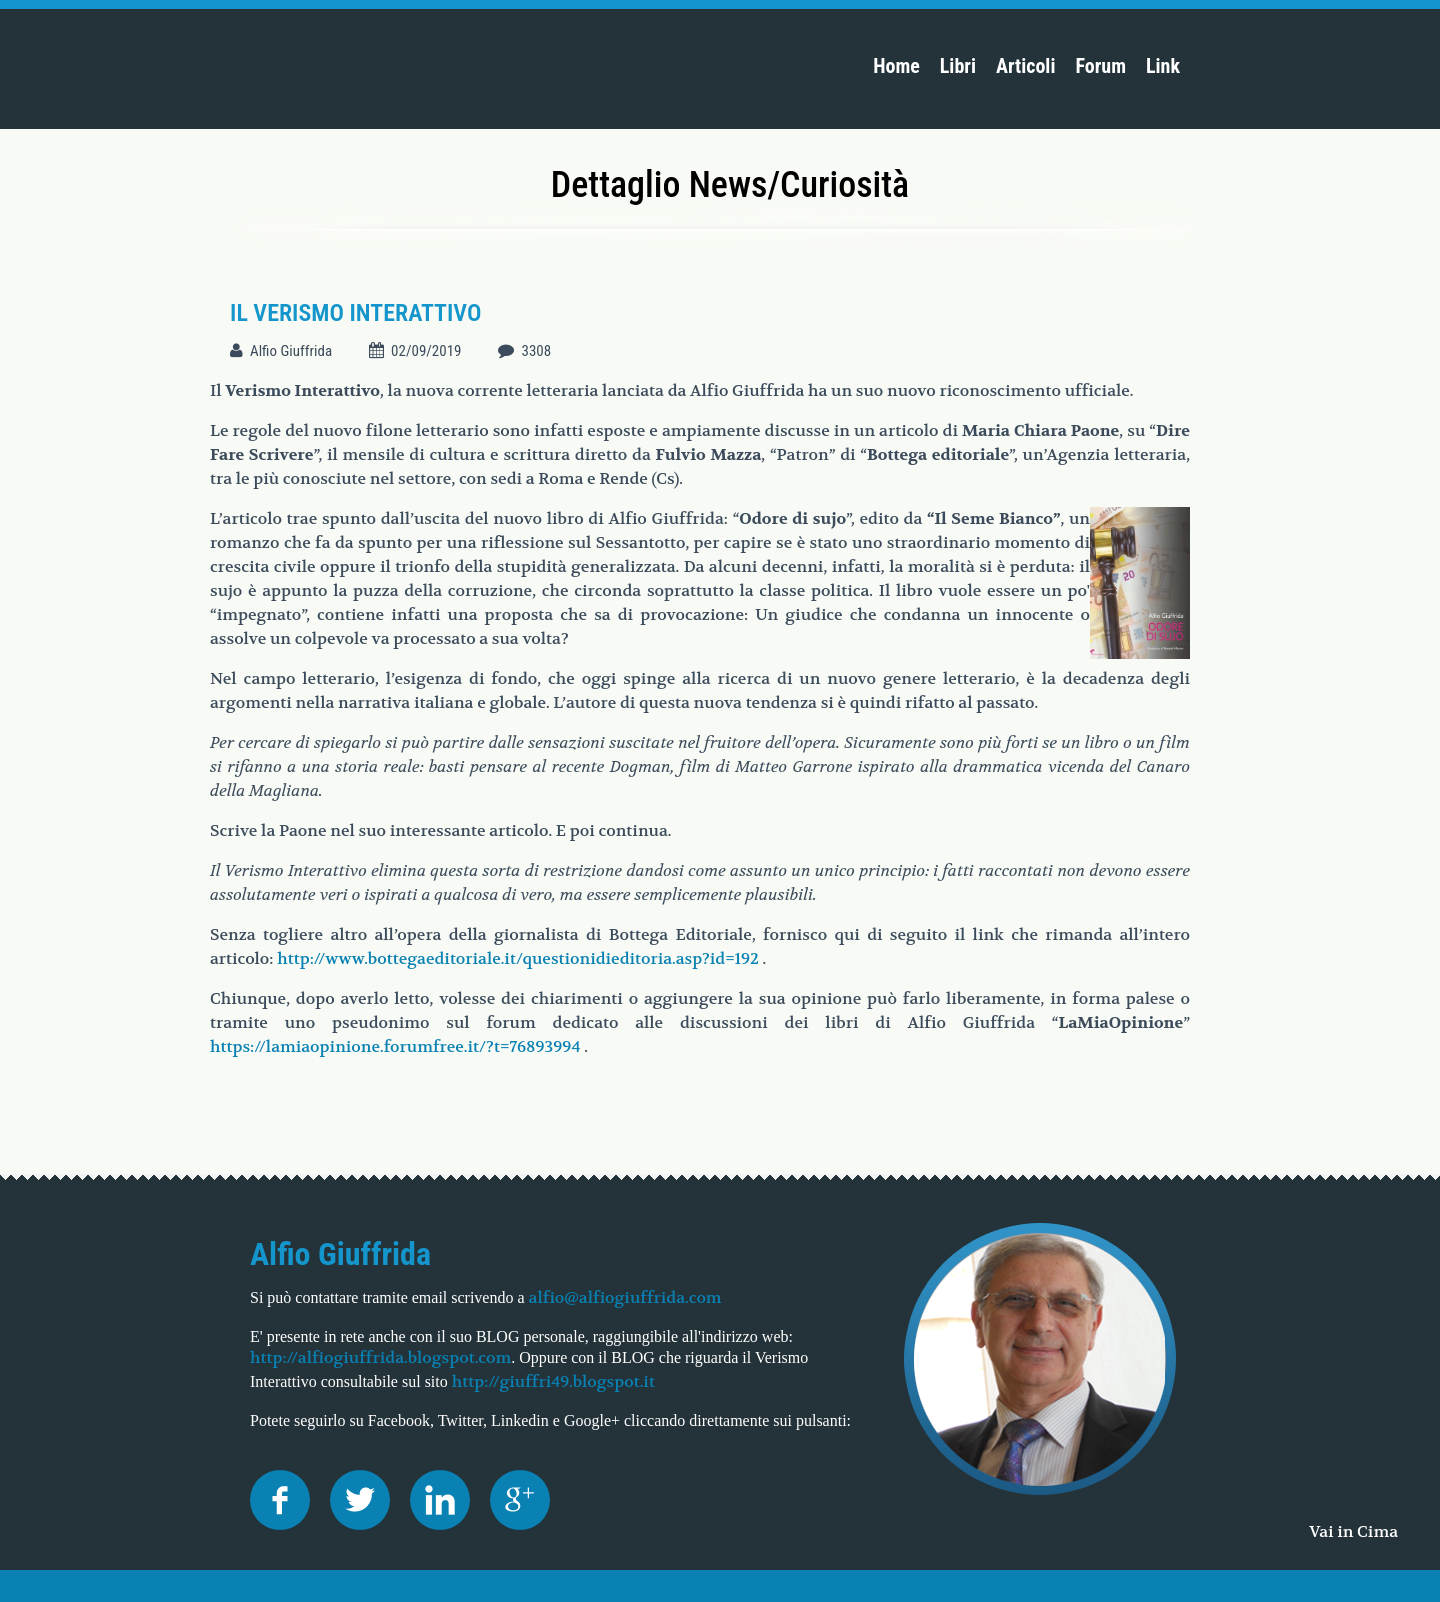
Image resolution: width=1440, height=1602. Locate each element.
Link (1163, 66)
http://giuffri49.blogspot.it (553, 1381)
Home (896, 66)
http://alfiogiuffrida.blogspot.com (380, 1357)
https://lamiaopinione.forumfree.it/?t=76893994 (395, 1046)
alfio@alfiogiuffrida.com (625, 1297)
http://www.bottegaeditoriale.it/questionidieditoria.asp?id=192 (518, 958)
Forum (1100, 66)
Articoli (1025, 66)
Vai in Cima (1353, 1531)
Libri (958, 66)
